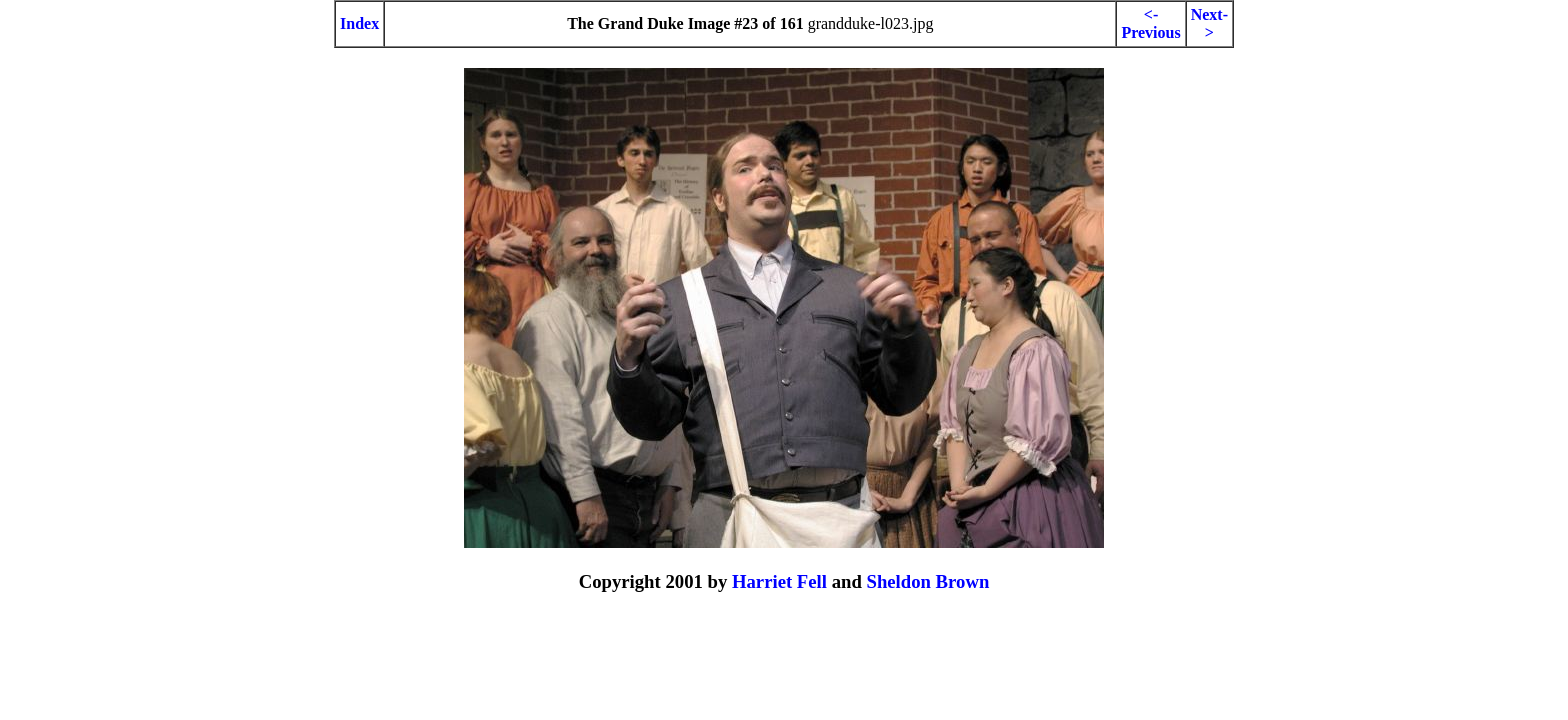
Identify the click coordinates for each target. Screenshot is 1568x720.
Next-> (1209, 23)
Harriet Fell (779, 581)
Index (359, 23)
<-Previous (1150, 23)
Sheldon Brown (927, 581)
